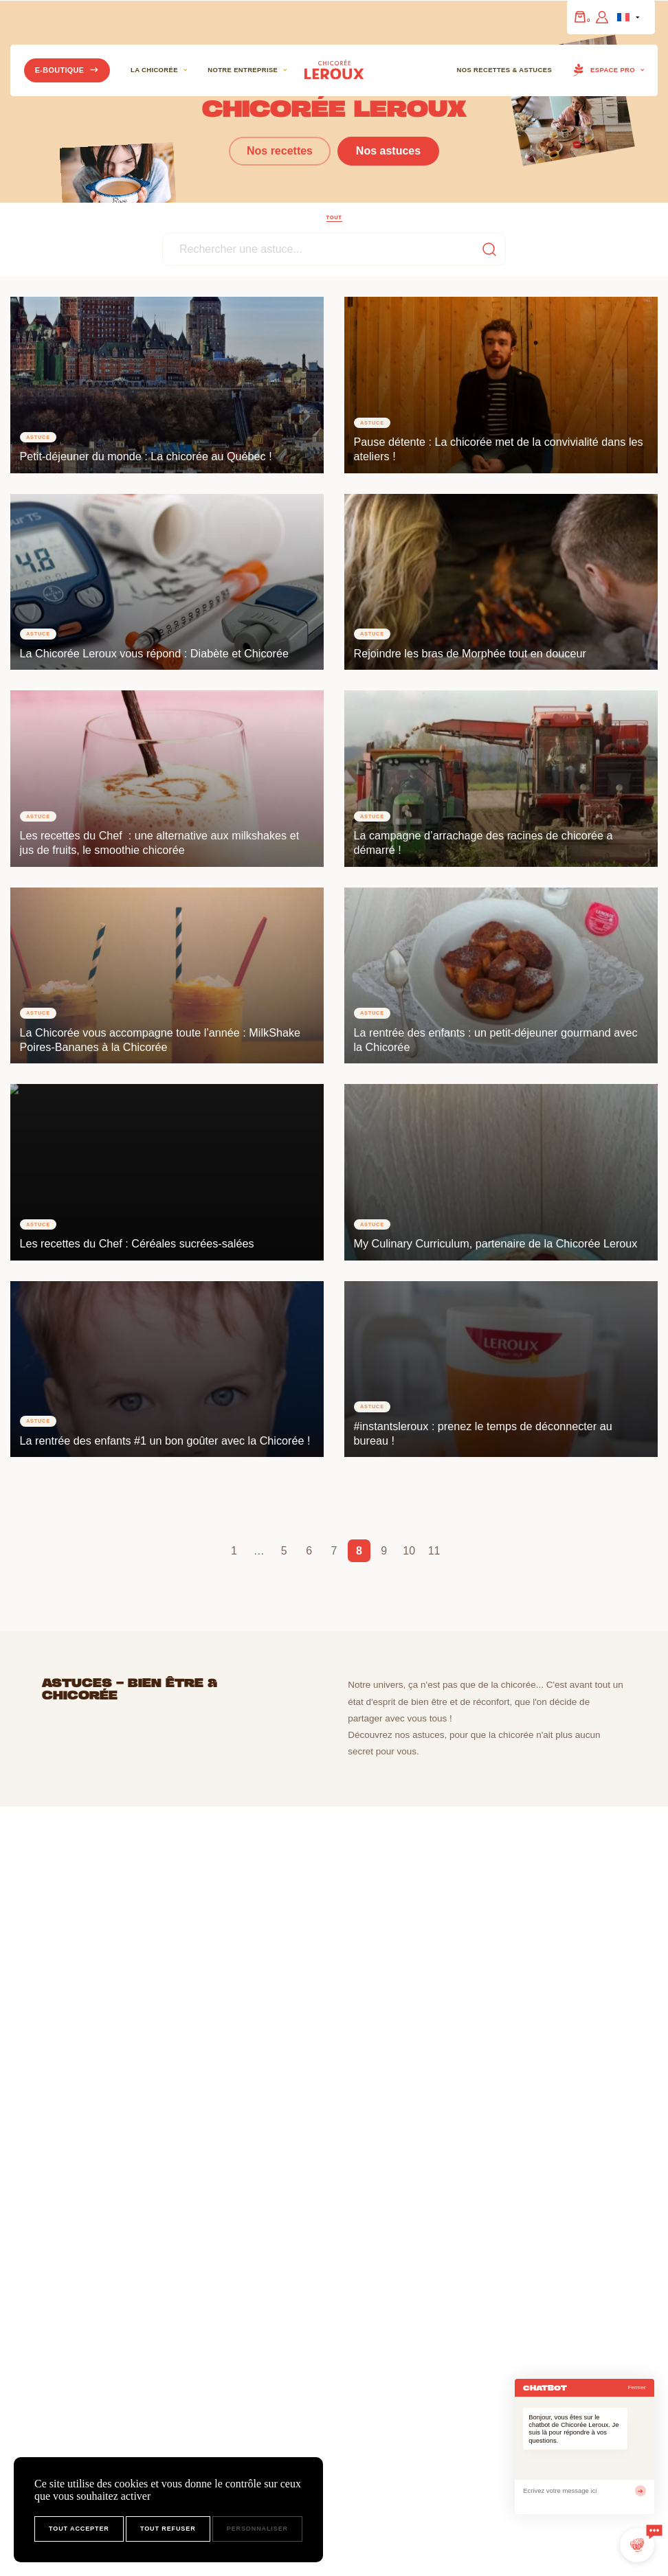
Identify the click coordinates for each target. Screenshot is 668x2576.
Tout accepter (79, 2528)
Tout (334, 217)
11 (434, 1551)
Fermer (637, 2387)
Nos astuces (388, 151)
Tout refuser (168, 2528)
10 (409, 1551)
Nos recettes (280, 151)
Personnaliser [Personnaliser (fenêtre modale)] (257, 2528)
